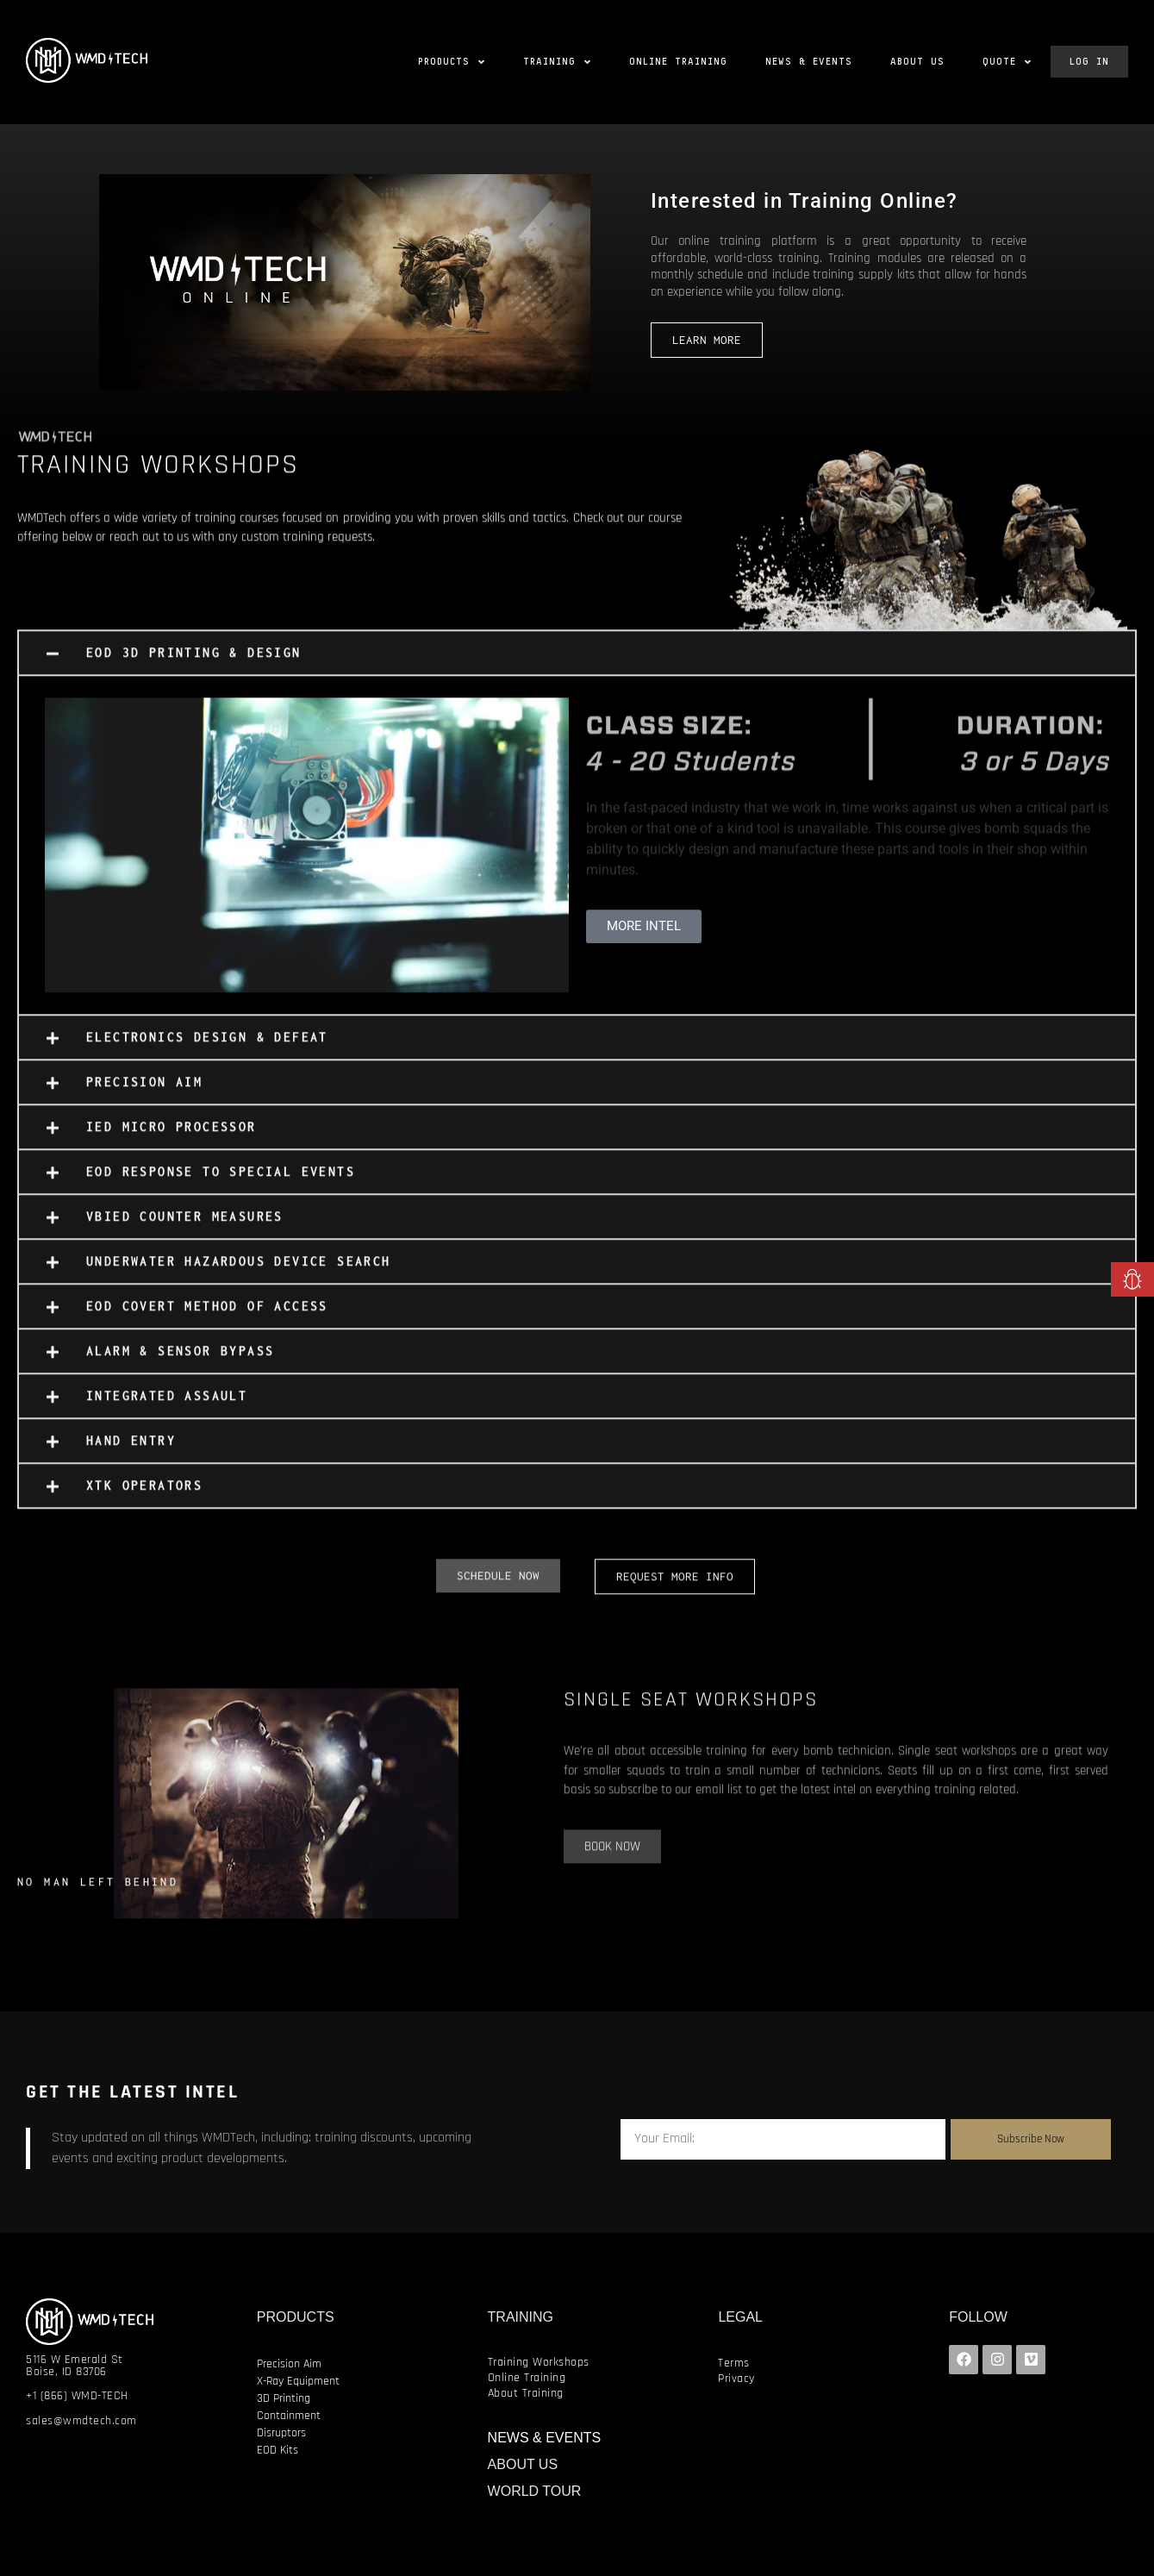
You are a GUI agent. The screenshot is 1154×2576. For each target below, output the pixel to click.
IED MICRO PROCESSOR (171, 1139)
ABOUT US (523, 2464)
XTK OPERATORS (144, 1498)
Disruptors (281, 2433)
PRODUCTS (295, 2317)
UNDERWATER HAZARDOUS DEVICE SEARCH (238, 1273)
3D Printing (283, 2398)
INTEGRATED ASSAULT (166, 1408)
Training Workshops (538, 2362)
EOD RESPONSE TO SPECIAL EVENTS (220, 1184)
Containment (289, 2415)
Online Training (527, 2377)
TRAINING (520, 2317)
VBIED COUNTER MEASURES (185, 1229)
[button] (577, 665)
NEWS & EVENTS (545, 2437)
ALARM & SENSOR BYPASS (180, 1363)
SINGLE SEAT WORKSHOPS (691, 1712)
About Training (526, 2393)
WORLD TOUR (535, 2491)
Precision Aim (289, 2364)
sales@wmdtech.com (81, 2421)
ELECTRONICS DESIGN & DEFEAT (207, 1049)
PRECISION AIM (144, 1094)
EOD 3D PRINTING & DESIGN (194, 665)
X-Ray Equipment (298, 2381)
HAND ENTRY (131, 1453)
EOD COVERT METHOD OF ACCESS (207, 1318)
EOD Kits (277, 2450)
